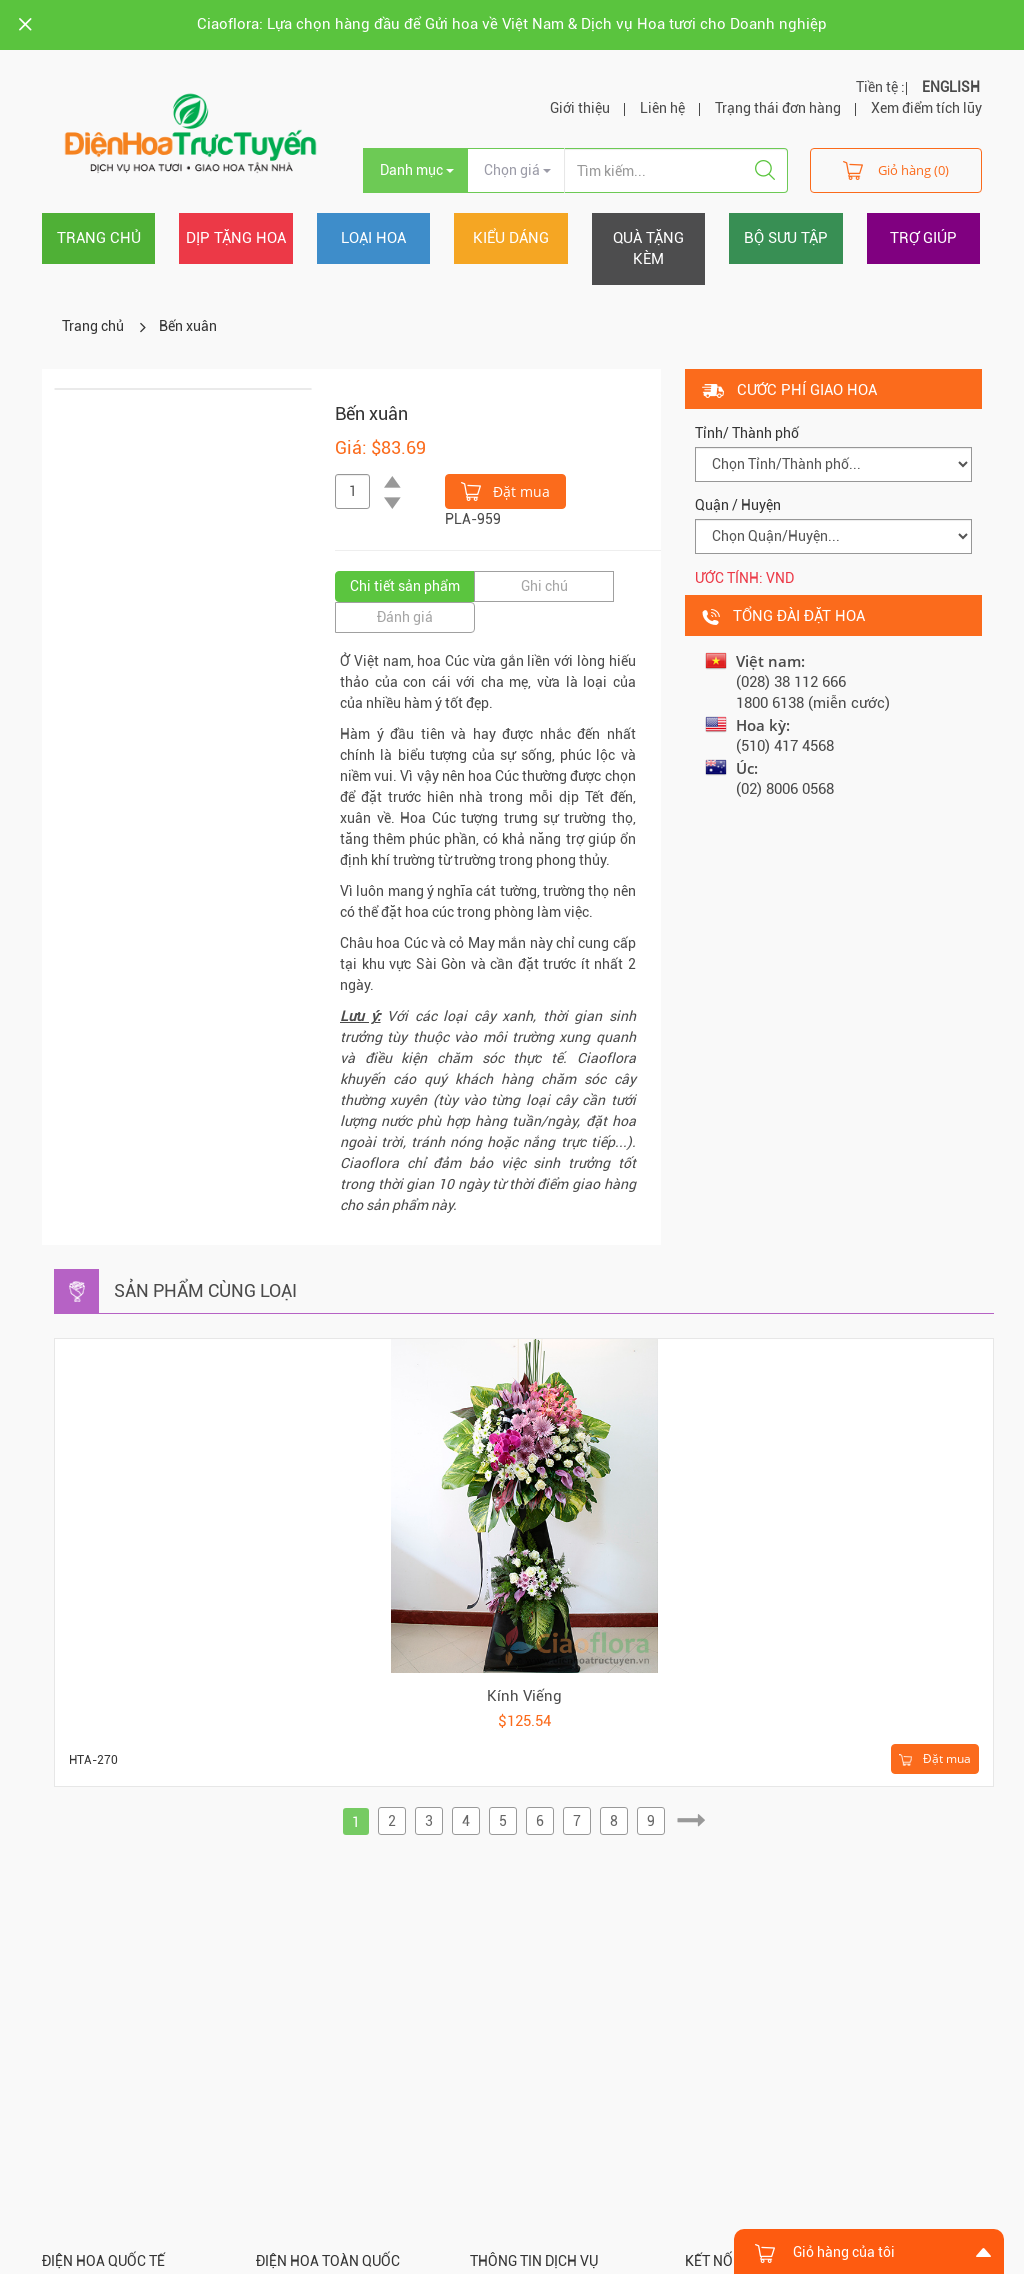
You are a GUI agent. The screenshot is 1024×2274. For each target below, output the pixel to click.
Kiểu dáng (511, 238)
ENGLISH (951, 87)
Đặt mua (505, 490)
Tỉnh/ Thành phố (747, 433)
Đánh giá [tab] (405, 617)
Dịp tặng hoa (236, 238)
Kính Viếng (524, 1696)
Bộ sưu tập (786, 238)
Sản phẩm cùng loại (205, 1290)
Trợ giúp (923, 238)
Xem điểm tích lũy (926, 108)
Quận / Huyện (738, 505)
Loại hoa (373, 238)
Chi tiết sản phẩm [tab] (405, 586)
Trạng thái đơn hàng (778, 108)
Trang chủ (99, 238)
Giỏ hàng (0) (896, 169)
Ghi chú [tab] (544, 586)
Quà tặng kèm (648, 248)
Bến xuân (188, 326)
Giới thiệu (580, 108)
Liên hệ (662, 108)
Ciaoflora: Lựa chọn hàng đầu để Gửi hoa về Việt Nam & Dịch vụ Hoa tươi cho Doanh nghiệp (512, 24)
